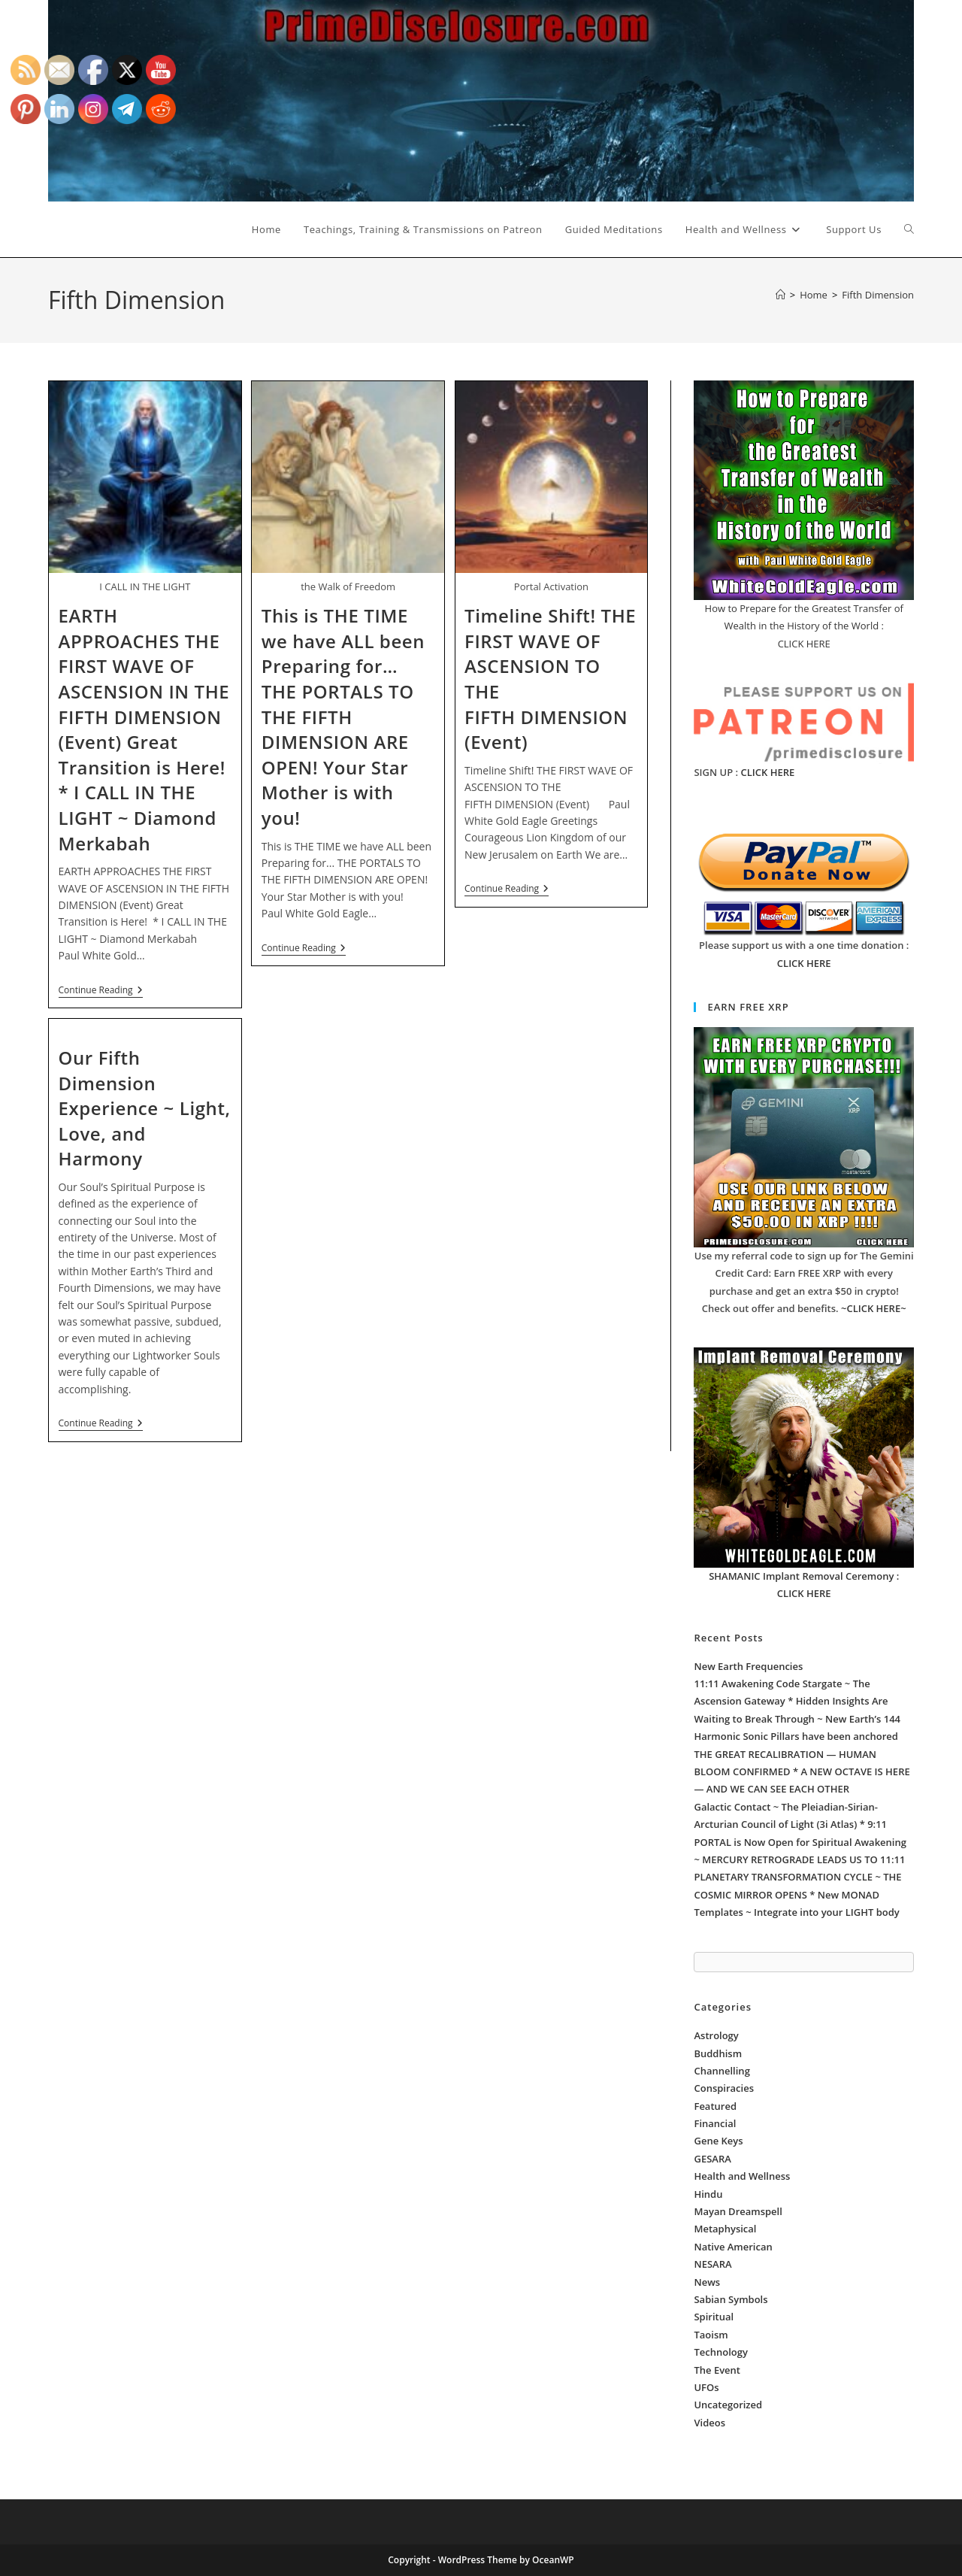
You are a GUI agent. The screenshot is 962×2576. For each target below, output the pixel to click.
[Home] (780, 295)
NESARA (712, 2264)
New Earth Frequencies (748, 1666)
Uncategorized (728, 2404)
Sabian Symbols (730, 2299)
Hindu (708, 2194)
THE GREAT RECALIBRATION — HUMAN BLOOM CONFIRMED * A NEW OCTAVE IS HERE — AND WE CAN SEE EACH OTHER (801, 1771)
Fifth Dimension (878, 295)
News (707, 2282)
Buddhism (718, 2053)
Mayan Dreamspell (738, 2211)
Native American (733, 2246)
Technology (720, 2352)
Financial (715, 2123)
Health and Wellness (742, 2176)
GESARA (712, 2158)
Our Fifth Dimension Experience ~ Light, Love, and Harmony (145, 1108)
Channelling (721, 2070)
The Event (717, 2370)
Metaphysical (725, 2228)
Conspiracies (724, 2088)
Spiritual (714, 2316)
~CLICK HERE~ (873, 1308)
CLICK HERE (768, 772)
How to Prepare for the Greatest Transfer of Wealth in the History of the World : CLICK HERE (804, 626)
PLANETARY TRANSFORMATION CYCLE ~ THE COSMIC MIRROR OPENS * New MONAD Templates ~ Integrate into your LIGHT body (797, 1894)
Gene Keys (718, 2140)
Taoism (711, 2334)
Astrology (716, 2035)
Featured (715, 2106)
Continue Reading (101, 991)
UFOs (706, 2387)
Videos (709, 2422)
